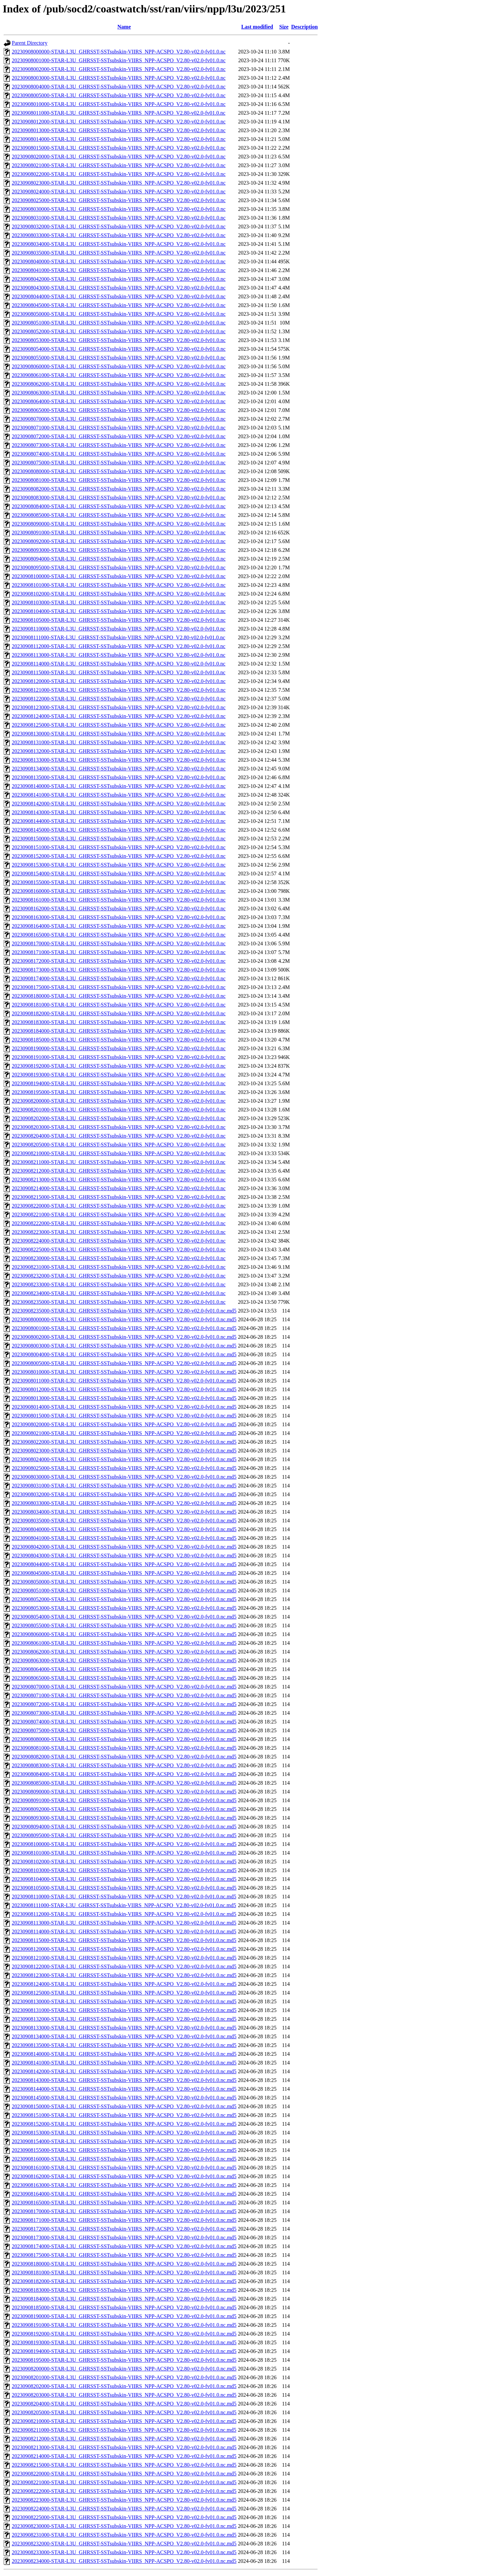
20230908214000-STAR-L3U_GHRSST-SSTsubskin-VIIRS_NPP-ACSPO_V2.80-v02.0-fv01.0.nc (119, 1188)
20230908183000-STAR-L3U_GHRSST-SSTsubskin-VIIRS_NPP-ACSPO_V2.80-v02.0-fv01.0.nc (119, 1022)
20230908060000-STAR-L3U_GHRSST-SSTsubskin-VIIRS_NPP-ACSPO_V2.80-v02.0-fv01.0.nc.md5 (124, 1634)
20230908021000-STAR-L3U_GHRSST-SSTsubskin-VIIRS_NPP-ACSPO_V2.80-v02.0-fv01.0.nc (119, 165)
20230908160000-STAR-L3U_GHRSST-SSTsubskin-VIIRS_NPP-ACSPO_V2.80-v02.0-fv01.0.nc (119, 891)
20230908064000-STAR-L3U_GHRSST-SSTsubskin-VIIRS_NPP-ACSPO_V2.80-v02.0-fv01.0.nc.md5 (124, 1669)
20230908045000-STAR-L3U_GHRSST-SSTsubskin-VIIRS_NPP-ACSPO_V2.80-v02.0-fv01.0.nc (119, 305)
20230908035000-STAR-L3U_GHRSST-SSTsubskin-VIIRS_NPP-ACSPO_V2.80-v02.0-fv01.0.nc (119, 253)
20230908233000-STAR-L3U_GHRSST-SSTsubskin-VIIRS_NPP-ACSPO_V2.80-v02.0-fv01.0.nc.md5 (124, 2552)
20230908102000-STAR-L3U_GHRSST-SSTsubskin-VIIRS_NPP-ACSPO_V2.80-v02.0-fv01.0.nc (119, 594)
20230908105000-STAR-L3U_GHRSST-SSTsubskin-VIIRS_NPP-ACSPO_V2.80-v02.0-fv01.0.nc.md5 (124, 1888)
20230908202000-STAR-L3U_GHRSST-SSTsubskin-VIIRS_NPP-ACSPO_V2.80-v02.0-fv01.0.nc (119, 1118)
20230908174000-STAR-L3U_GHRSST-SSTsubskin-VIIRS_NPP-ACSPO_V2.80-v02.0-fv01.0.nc (119, 978)
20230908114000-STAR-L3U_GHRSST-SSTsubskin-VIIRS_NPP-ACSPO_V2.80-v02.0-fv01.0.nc (119, 664)
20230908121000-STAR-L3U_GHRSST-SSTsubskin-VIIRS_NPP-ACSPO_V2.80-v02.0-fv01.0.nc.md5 (124, 1958)
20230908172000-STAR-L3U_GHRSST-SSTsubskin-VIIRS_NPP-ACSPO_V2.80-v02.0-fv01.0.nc (119, 961)
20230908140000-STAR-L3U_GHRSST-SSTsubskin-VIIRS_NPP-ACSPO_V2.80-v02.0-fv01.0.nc (119, 786)
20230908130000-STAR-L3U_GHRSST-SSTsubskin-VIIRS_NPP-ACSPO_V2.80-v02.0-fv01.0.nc (119, 733)
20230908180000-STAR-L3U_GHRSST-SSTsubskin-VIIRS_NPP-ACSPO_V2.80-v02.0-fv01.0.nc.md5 (124, 2264)
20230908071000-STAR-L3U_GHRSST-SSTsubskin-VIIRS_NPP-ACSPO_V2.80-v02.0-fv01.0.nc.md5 (124, 1695)
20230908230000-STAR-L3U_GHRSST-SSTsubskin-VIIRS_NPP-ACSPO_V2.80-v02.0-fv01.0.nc (119, 1258)
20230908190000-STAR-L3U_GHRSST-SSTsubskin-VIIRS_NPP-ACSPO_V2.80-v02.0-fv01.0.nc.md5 (124, 2316)
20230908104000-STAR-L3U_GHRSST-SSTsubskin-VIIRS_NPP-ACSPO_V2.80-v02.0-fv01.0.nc (119, 611)
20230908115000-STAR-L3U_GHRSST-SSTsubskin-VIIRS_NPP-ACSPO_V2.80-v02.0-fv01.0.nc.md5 (124, 1940)
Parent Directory (29, 43)
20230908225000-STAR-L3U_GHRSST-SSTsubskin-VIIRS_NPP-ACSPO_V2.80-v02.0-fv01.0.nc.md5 (124, 2517)
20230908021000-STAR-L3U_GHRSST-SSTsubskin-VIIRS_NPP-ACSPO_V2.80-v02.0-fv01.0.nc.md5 (124, 1433)
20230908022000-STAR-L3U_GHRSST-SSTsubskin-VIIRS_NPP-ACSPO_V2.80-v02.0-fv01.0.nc (119, 174)
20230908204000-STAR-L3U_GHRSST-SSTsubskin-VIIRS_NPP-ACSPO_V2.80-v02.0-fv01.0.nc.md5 (124, 2404)
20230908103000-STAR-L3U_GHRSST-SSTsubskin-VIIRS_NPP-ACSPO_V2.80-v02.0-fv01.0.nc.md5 (124, 1870)
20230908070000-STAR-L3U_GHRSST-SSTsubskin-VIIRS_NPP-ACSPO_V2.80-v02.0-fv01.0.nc (119, 419)
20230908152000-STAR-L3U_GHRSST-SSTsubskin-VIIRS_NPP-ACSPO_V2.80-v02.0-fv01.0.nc (119, 856)
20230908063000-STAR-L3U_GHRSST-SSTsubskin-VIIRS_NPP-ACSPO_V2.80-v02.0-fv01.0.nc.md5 (124, 1660)
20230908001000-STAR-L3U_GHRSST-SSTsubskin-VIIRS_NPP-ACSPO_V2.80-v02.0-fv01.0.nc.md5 (124, 1328)
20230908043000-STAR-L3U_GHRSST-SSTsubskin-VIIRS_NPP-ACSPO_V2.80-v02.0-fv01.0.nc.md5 (124, 1555)
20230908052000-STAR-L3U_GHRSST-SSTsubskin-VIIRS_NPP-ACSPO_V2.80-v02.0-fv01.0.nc (119, 331)
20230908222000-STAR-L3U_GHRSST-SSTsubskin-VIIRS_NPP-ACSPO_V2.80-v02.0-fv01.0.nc (119, 1223)
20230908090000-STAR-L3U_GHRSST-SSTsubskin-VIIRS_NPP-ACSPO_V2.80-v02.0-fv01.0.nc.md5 (124, 1791)
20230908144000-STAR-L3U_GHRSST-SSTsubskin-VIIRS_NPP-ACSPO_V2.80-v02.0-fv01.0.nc (119, 821)
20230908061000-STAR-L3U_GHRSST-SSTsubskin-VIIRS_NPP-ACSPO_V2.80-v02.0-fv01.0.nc (119, 375)
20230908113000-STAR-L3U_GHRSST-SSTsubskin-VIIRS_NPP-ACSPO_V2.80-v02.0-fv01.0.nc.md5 (124, 1923)
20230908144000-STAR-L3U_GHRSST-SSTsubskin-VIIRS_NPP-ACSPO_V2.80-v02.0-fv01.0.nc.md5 (124, 2089)
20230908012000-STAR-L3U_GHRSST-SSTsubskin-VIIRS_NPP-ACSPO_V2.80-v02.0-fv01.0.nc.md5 (124, 1389)
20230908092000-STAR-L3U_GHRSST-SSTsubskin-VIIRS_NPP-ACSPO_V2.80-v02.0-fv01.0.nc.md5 (124, 1809)
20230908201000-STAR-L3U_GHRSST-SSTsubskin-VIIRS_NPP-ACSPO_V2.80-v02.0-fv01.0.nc (119, 1109)
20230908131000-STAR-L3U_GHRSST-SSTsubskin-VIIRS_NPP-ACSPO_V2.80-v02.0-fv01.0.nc (119, 742)
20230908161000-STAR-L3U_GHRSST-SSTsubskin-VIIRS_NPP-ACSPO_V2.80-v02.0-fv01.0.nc (119, 900)
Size (284, 27)
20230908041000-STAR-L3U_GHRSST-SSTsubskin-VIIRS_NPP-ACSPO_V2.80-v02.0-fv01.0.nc (119, 270)
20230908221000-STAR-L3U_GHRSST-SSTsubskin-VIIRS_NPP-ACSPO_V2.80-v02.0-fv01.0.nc (119, 1214)
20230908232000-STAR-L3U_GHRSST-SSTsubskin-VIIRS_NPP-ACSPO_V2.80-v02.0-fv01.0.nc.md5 (124, 2543)
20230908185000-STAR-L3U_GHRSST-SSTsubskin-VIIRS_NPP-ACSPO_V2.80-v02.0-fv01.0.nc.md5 (124, 2307)
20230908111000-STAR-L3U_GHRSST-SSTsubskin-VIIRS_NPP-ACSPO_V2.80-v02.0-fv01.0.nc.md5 (124, 1905)
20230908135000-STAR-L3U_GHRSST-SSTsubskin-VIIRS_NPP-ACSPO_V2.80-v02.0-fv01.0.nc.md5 (124, 2045)
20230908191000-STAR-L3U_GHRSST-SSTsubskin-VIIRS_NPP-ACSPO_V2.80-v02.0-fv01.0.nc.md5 (124, 2325)
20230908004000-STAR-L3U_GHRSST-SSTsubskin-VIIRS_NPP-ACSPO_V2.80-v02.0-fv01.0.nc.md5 (124, 1354)
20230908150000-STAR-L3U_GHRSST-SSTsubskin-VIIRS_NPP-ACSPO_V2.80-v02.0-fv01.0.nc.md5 (124, 2106)
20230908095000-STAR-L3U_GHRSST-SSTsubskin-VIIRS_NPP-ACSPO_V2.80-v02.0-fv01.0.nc (119, 567)
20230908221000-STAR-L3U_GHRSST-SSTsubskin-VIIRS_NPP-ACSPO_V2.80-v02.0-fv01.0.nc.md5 (124, 2482)
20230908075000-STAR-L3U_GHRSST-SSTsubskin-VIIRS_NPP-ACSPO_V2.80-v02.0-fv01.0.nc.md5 (124, 1730)
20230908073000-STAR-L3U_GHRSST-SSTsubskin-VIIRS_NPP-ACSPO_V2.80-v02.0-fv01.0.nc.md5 (124, 1713)
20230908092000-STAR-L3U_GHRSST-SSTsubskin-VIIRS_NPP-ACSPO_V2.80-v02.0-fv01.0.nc (119, 541)
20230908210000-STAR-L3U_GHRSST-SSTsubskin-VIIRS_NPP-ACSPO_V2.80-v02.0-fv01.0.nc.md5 (124, 2421)
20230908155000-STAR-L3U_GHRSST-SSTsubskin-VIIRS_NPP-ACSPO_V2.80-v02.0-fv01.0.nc (119, 882)
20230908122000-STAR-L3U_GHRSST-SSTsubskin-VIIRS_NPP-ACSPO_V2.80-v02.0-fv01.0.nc (119, 699)
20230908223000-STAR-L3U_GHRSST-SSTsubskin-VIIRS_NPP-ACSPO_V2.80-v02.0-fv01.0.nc (119, 1232)
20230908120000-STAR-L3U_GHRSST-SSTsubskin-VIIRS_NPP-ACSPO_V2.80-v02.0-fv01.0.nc (119, 681)
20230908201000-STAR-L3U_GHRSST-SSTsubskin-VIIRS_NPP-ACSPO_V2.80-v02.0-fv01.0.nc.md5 (124, 2377)
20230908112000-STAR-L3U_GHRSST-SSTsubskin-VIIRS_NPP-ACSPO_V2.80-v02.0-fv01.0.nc (119, 646)
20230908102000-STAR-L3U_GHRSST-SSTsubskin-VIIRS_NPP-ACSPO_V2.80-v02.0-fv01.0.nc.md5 (124, 1861)
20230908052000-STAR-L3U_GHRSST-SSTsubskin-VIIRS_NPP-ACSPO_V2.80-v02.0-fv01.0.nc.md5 (124, 1599)
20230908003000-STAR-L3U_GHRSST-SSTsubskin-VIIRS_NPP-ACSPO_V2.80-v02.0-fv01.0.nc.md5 (124, 1346)
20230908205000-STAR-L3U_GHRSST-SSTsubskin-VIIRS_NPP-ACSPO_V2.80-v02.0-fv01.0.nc (119, 1144)
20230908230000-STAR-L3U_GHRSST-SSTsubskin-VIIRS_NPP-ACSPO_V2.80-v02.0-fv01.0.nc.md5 (124, 2526)
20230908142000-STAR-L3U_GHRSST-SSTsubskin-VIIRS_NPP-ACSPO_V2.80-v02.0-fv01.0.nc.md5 (124, 2071)
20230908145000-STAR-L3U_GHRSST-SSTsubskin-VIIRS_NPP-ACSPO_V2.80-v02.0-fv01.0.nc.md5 (124, 2097)
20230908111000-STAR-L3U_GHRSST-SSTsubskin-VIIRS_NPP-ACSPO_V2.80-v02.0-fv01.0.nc (118, 637)
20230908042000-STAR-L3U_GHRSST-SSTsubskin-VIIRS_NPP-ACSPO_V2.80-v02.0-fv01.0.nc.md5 (124, 1547)
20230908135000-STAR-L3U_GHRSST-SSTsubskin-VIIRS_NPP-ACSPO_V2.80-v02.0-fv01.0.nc (119, 777)
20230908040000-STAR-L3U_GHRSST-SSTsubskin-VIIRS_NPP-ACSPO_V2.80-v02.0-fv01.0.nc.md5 (124, 1529)
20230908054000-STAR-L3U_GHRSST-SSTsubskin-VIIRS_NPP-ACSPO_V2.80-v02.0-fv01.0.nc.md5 (124, 1617)
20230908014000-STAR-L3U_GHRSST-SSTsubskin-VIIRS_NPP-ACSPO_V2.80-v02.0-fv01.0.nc (119, 139)
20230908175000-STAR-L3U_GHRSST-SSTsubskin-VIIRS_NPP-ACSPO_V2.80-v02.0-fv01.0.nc (119, 987)
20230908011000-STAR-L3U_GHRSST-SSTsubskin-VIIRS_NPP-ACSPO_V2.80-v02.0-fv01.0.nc (119, 113)
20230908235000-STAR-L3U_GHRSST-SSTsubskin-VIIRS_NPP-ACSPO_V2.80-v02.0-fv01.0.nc (119, 1302)
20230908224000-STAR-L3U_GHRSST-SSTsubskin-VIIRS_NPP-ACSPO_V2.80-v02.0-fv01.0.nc (119, 1241)
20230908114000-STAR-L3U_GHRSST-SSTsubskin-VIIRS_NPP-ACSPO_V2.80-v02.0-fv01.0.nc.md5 (124, 1931)
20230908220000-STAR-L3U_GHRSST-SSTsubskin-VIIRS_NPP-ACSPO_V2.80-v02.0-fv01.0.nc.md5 (124, 2473)
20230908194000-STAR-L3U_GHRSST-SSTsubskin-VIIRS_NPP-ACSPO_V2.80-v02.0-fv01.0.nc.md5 (124, 2351)
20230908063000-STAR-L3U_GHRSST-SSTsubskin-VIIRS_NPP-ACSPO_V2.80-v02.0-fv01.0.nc (119, 392)
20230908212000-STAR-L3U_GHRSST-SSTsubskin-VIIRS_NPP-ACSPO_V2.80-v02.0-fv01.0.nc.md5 (124, 2438)
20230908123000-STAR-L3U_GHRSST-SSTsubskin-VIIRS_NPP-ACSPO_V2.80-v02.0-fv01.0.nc (119, 707)
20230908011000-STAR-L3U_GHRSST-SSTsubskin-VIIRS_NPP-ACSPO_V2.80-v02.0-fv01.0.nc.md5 (124, 1381)
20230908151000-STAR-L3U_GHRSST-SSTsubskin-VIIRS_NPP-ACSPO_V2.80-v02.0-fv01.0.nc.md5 (124, 2115)
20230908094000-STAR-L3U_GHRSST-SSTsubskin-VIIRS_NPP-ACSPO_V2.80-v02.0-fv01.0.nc (119, 559)
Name (124, 27)
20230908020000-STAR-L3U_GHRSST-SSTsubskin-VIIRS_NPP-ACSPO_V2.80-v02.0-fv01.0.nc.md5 (124, 1424)
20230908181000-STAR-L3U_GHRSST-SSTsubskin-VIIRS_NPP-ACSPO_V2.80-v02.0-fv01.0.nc (119, 1005)
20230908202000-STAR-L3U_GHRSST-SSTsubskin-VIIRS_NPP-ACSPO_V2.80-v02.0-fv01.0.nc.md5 (124, 2386)
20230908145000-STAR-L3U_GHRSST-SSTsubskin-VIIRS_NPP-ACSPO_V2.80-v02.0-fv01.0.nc (119, 830)
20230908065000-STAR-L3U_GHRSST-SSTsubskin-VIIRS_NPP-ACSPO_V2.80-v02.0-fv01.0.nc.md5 (124, 1678)
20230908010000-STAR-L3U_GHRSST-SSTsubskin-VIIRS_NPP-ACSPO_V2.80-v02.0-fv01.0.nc (119, 104)
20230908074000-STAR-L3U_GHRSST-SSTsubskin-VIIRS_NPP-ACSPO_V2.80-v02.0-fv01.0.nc (119, 454)
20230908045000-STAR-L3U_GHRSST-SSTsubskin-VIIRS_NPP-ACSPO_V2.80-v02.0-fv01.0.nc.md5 (124, 1573)
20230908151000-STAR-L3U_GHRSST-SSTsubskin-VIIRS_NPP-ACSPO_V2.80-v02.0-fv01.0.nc (119, 847)
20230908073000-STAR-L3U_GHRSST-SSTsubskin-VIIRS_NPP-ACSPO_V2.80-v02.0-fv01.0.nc (119, 445)
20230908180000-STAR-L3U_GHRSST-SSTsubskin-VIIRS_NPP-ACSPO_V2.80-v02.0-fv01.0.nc (119, 996)
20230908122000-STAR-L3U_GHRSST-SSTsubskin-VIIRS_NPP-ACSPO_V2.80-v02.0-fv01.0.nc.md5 (124, 1966)
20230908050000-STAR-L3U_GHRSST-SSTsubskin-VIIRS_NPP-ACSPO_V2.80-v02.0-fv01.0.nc (119, 314)
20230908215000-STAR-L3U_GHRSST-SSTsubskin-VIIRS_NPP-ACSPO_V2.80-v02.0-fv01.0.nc (119, 1197)
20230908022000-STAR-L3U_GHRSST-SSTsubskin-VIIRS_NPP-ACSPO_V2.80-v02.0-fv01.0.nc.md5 (124, 1442)
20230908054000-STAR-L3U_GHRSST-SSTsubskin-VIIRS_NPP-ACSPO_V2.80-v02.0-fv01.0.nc (119, 349)
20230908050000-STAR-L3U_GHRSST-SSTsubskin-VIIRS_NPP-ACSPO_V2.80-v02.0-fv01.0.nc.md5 (124, 1582)
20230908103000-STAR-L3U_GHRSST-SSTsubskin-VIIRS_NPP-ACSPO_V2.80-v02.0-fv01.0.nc (119, 602)
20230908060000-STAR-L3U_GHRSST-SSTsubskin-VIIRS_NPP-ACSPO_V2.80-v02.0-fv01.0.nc (119, 366)
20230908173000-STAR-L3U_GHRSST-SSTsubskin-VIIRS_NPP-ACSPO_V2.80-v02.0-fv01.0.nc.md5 (124, 2237)
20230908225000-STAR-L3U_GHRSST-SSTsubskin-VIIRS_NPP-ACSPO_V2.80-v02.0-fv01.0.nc (119, 1249)
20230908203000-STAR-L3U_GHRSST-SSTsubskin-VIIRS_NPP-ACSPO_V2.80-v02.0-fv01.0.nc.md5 (124, 2395)
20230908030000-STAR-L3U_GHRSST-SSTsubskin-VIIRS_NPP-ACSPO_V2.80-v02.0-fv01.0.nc (119, 209)
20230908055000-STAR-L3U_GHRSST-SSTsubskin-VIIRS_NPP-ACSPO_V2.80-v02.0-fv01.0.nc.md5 (124, 1625)
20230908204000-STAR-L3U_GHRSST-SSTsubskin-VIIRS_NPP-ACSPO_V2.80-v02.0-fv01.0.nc (119, 1136)
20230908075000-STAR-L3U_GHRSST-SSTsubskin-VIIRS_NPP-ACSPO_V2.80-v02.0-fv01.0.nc (119, 462)
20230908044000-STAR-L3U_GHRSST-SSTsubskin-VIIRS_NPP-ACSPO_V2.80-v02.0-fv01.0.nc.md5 (124, 1564)
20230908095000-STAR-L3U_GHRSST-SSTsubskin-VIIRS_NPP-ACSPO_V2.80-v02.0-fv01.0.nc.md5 (124, 1835)
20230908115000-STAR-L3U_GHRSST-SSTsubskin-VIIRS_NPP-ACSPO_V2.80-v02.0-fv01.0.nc (119, 672)
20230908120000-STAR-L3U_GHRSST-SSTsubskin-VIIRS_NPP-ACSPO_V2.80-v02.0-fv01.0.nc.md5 (124, 1949)
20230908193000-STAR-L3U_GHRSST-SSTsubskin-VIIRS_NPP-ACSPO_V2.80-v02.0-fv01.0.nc (119, 1074)
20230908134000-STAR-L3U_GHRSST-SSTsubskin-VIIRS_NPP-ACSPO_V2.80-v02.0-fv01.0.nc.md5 (124, 2036)
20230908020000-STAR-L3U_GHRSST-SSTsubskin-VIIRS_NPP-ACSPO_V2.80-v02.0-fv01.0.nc (119, 156)
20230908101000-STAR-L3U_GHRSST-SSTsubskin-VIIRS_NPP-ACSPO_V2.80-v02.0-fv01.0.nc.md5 (124, 1853)
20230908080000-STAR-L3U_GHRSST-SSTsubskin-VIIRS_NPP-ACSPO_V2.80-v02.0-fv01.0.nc (119, 471)
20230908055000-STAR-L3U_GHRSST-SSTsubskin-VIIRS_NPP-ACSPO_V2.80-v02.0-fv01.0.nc (119, 358)
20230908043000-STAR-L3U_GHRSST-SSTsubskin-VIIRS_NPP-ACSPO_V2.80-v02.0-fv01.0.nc (119, 288)
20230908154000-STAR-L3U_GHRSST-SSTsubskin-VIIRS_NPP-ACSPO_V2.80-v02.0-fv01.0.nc (119, 873)
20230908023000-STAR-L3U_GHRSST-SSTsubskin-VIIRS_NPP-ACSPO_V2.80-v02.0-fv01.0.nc (119, 183)
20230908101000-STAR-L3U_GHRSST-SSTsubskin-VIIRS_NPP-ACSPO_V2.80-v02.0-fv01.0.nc (119, 585)
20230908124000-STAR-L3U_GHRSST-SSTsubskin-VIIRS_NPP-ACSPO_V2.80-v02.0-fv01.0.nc (119, 716)
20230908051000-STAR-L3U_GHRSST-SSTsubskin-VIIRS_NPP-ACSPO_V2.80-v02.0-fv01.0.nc (119, 323)
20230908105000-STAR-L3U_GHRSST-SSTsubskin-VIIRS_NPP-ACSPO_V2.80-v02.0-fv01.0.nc (119, 620)
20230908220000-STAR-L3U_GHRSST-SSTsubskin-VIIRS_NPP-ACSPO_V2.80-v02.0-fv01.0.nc (119, 1206)
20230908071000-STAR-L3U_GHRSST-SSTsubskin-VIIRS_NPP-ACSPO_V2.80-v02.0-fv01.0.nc (119, 427)
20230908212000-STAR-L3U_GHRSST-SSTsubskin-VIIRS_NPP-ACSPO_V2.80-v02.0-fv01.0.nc (119, 1171)
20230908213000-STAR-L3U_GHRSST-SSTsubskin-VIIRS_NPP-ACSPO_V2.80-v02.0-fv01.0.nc (119, 1179)
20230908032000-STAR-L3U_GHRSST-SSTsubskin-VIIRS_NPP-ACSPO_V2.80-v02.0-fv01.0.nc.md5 (124, 1494)
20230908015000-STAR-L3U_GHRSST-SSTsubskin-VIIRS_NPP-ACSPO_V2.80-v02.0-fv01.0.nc (119, 148)
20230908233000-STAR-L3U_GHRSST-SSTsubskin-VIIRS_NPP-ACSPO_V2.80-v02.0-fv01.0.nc (119, 1284)
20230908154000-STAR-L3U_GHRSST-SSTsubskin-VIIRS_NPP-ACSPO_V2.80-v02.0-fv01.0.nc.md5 (124, 2141)
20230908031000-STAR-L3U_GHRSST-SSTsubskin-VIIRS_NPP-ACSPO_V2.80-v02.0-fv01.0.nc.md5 (124, 1485)
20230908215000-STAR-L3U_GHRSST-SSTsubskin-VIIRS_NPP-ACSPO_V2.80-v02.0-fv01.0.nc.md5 (124, 2465)
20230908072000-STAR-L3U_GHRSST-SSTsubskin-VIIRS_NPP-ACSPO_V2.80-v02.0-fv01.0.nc (119, 436)
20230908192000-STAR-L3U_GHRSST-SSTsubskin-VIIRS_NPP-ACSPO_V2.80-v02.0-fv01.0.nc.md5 (124, 2334)
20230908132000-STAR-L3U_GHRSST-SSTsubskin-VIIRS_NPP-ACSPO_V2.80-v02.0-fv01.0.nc (119, 751)
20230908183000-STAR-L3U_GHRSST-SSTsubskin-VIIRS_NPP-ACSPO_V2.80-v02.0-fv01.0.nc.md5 (124, 2290)
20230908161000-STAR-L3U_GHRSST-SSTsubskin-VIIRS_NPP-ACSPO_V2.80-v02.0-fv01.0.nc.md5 (124, 2167)
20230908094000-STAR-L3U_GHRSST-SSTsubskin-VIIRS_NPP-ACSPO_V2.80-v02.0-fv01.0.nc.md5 (124, 1826)
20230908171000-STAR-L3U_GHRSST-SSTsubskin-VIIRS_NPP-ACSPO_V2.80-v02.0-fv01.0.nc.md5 (124, 2220)
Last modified (257, 27)
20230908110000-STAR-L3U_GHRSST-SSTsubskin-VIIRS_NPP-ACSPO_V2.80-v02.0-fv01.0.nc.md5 (124, 1896)
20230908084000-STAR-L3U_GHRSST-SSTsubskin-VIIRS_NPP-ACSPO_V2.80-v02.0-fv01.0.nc (119, 506)
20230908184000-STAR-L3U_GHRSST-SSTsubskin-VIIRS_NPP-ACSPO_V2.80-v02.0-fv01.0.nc (119, 1031)
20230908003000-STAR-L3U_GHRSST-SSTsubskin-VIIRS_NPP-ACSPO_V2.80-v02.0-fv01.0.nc (119, 78)
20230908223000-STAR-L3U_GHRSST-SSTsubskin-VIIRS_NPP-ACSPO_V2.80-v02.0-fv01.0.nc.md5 (124, 2500)
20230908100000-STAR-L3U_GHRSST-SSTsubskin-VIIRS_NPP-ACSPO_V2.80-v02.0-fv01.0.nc (119, 576)
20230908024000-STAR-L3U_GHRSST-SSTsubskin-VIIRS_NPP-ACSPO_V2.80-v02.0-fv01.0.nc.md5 (124, 1459)
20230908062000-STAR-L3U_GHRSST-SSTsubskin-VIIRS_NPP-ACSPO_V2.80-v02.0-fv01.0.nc (119, 384)
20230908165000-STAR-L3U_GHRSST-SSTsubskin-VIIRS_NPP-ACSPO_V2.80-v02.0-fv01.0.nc (119, 935)
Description (304, 27)
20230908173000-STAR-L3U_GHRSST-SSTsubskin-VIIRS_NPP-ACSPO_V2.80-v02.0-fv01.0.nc (119, 970)
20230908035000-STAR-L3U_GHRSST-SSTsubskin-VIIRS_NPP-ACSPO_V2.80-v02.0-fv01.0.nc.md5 (124, 1520)
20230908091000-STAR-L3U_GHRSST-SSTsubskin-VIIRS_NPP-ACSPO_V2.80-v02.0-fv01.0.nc (119, 532)
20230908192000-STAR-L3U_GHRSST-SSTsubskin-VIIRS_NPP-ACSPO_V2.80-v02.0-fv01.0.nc (119, 1066)
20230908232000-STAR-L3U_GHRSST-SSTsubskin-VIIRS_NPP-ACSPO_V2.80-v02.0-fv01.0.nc (119, 1276)
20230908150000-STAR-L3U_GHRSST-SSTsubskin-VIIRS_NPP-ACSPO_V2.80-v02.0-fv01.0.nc (119, 838)
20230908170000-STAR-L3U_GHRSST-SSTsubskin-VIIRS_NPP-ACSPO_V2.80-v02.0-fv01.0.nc (119, 943)
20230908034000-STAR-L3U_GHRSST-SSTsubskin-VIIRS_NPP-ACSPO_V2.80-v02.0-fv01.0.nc (119, 244)
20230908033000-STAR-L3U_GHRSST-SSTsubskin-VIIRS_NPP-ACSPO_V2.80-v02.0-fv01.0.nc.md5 (124, 1503)
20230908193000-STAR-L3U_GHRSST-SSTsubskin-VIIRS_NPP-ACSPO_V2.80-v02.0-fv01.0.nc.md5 (124, 2342)
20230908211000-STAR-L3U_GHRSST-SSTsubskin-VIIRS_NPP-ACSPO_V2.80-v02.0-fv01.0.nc (119, 1162)
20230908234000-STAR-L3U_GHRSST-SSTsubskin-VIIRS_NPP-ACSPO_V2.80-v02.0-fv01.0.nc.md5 (124, 2561)
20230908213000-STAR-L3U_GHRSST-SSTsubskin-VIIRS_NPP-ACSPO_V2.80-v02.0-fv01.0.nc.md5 (124, 2447)
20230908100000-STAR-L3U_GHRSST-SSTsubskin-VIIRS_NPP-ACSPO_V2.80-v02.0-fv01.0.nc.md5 (124, 1844)
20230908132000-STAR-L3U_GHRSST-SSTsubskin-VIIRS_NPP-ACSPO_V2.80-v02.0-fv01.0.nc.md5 (124, 2019)
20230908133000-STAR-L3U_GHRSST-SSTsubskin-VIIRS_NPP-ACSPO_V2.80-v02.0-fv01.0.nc (119, 760)
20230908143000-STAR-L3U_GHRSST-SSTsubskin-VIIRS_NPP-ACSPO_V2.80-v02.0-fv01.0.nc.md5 (124, 2080)
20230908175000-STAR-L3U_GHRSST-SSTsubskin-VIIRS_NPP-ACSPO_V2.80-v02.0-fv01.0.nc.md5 (124, 2255)
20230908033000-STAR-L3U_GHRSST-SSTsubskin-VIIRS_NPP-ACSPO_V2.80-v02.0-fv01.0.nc (119, 235)
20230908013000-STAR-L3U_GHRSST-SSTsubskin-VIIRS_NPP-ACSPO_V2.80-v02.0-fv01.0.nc (119, 130)
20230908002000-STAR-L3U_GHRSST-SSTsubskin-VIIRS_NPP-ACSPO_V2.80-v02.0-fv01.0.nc (119, 69)
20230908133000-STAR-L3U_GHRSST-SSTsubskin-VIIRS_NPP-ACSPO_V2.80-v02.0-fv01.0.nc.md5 (124, 2028)
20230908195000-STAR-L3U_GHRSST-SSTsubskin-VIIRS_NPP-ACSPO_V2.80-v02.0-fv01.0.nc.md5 (124, 2360)
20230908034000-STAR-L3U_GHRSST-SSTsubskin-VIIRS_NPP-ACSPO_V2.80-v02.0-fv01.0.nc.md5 (124, 1512)
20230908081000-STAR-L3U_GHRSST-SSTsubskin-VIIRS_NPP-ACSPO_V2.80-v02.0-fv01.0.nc (119, 480)
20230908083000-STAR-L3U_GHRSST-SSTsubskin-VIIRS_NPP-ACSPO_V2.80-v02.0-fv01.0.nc (119, 497)
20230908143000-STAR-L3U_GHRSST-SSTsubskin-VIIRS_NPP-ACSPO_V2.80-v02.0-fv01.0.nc (119, 812)
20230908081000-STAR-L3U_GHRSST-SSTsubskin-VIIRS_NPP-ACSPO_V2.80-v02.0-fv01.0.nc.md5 (124, 1748)
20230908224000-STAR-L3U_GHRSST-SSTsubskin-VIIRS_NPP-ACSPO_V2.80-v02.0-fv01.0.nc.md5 (124, 2508)
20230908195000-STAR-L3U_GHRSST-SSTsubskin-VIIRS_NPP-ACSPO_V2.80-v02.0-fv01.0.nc (119, 1092)
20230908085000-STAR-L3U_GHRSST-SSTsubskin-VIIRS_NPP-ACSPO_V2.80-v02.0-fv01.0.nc (119, 515)
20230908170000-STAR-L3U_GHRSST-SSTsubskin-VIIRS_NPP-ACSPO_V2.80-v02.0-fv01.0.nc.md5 (124, 2211)
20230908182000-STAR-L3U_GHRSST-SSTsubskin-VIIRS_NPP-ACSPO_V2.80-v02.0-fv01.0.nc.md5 (124, 2281)
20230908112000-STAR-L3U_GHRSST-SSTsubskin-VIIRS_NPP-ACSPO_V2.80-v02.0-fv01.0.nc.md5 (124, 1914)
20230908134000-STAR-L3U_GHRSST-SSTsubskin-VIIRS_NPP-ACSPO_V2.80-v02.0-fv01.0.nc (119, 768)
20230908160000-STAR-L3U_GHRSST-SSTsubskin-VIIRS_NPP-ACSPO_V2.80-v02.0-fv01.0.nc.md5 (124, 2159)
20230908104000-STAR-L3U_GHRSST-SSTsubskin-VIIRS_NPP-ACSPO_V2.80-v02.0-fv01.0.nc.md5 (124, 1879)
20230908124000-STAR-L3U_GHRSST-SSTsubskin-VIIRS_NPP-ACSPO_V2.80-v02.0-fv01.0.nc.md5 (124, 1984)
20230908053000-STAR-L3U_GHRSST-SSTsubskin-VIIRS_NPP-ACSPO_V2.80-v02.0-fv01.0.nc (119, 340)
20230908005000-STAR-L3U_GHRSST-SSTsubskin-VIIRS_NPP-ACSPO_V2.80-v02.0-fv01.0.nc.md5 (124, 1363)
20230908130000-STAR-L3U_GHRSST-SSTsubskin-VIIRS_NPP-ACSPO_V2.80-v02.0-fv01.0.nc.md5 (124, 2001)
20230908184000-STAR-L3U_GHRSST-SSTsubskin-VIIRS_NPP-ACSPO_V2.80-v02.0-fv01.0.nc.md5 (124, 2299)
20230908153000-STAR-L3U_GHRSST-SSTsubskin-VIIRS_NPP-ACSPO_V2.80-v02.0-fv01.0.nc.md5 (124, 2132)
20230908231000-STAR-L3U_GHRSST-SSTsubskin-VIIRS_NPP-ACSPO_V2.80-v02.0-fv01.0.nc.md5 (124, 2535)
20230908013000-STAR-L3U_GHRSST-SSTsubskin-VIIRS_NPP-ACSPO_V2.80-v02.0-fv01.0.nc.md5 (124, 1398)
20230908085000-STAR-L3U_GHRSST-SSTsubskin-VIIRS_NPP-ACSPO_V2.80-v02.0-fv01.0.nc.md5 (124, 1783)
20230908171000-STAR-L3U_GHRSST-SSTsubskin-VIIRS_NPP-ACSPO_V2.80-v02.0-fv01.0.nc (119, 952)
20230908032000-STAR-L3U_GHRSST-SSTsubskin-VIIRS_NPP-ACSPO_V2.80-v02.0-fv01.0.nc (119, 226)
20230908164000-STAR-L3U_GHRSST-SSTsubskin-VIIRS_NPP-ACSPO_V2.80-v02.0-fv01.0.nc (119, 926)
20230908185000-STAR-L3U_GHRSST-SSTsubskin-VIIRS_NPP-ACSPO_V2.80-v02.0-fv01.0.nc (119, 1040)
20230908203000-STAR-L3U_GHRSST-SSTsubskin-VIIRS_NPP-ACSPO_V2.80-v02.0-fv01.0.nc (119, 1127)
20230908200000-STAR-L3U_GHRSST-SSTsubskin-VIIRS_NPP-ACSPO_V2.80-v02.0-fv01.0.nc (119, 1101)
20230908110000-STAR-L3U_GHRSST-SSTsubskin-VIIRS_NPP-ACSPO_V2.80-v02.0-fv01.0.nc (119, 629)
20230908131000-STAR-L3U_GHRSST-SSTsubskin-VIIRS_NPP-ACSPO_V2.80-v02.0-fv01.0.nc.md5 (124, 2010)
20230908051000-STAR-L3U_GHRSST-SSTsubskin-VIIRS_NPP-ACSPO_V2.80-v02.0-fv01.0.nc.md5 (124, 1590)
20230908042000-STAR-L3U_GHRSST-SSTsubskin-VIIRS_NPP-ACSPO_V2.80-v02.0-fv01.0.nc (119, 279)
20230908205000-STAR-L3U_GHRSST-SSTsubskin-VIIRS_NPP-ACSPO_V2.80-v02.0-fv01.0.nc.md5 (124, 2412)
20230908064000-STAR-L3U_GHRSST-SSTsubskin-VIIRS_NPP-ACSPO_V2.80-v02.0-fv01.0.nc (119, 401)
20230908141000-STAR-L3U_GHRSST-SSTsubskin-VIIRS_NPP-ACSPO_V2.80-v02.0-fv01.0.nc (119, 795)
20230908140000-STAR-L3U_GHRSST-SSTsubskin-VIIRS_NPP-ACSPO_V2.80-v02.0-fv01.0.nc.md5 (124, 2054)
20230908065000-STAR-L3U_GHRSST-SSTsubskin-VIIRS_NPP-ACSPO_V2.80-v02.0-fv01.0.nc (119, 410)
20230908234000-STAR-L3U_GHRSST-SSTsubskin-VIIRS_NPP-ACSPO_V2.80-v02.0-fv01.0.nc (119, 1293)
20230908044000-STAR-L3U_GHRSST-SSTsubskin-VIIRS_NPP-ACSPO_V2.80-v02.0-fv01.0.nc (119, 296)
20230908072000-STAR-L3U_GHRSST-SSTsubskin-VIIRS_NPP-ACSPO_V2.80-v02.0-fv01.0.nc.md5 (124, 1704)
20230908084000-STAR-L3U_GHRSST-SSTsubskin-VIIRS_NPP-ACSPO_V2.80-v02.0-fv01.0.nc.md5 (124, 1774)
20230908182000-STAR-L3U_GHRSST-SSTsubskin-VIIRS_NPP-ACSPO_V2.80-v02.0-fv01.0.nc (119, 1013)
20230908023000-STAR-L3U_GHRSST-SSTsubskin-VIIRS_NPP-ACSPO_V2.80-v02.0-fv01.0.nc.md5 (124, 1450)
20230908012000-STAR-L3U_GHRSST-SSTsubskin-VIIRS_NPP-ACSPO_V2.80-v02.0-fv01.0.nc (119, 121)
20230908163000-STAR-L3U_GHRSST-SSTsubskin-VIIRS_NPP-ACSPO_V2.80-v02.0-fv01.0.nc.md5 (124, 2185)
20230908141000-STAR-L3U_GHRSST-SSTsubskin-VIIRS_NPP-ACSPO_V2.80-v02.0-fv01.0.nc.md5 (124, 2063)
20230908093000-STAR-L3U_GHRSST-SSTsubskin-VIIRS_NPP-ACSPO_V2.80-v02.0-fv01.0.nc (119, 550)
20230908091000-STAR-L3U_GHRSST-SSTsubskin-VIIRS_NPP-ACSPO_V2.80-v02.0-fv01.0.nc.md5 (124, 1800)
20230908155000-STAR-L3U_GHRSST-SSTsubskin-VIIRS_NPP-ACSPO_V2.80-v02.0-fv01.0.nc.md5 (124, 2150)
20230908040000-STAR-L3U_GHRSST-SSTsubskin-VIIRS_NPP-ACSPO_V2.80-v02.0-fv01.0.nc (119, 261)
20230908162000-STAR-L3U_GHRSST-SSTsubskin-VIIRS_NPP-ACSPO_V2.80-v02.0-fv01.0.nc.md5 (124, 2176)
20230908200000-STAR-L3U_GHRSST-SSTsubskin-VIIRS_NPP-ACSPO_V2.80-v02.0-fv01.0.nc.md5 (124, 2369)
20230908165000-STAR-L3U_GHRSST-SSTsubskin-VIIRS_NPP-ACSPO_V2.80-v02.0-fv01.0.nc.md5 (124, 2202)
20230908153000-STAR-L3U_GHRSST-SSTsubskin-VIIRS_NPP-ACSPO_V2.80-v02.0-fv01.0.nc (119, 865)
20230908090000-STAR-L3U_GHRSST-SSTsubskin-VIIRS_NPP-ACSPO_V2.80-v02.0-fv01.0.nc (119, 524)
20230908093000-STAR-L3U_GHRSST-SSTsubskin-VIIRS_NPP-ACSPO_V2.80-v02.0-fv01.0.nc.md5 (124, 1818)
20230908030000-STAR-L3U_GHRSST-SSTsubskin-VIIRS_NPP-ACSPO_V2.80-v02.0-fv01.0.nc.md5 (124, 1477)
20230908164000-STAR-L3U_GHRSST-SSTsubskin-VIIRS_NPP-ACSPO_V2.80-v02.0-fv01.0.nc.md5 (124, 2194)
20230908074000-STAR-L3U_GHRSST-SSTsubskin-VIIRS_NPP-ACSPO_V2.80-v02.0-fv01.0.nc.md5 (124, 1722)
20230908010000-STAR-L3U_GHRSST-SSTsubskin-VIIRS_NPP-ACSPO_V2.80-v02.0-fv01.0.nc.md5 (124, 1372)
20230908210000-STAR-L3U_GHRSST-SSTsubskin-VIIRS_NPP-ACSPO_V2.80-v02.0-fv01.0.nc (119, 1153)
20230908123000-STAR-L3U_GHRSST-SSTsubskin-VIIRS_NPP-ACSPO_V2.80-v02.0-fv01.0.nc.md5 (124, 1975)
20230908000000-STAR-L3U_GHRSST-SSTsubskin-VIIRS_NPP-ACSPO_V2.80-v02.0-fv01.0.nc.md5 (124, 1319)
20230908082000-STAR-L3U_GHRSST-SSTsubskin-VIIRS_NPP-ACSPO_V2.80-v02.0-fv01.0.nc (119, 489)
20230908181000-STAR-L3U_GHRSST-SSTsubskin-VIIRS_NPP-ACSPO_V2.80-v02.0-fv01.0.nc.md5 (124, 2272)
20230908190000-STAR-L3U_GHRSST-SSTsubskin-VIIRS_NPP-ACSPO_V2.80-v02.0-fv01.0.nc (119, 1048)
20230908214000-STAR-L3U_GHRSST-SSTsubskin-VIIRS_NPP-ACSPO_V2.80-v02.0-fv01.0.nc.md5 (124, 2456)
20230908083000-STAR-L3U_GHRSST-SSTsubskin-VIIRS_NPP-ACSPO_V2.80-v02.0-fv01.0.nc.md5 (124, 1765)
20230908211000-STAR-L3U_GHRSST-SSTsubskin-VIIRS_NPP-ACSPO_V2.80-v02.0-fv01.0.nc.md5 (124, 2430)
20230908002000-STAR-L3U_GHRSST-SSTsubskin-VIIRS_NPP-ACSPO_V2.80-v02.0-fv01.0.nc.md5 (124, 1337)
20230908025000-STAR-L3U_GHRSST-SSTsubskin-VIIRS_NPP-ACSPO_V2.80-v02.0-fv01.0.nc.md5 (124, 1468)
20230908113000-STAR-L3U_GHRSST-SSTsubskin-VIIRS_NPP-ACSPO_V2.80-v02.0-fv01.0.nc (119, 655)
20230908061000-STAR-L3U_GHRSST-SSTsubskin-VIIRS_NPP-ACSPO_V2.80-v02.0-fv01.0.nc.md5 (124, 1643)
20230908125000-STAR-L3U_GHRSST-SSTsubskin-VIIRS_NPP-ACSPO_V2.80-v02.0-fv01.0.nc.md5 (124, 1993)
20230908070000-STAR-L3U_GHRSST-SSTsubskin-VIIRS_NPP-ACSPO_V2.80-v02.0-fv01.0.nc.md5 (124, 1687)
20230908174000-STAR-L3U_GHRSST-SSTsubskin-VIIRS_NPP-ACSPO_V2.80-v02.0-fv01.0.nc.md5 (124, 2246)
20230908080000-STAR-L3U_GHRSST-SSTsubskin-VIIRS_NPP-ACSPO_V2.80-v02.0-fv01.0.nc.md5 (124, 1739)
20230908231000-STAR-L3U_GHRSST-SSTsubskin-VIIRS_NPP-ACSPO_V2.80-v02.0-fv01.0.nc (119, 1267)
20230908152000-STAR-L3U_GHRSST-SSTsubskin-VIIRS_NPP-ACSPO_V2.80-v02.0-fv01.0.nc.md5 (124, 2124)
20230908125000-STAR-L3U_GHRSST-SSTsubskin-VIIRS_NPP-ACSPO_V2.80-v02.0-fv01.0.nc (119, 725)
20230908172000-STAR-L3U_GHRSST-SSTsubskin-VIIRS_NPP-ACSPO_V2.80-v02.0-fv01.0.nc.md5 (124, 2229)
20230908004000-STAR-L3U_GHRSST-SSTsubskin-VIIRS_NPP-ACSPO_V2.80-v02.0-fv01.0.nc (119, 86)
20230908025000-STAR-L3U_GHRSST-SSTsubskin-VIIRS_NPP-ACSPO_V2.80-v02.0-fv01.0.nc (119, 200)
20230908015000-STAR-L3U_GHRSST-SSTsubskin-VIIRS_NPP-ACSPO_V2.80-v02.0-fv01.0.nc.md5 (124, 1415)
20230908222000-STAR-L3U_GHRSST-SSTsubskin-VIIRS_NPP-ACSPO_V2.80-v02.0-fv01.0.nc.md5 (124, 2491)
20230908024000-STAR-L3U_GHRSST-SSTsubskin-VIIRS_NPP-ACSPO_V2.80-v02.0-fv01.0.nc (119, 191)
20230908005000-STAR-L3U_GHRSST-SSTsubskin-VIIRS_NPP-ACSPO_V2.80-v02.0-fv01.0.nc (119, 95)
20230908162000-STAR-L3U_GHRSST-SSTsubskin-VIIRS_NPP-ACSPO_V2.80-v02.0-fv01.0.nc (119, 908)
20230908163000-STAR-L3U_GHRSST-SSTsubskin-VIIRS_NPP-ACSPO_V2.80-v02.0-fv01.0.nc (119, 917)
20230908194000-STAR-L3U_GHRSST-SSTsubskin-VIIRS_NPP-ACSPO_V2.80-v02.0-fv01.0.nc (119, 1083)
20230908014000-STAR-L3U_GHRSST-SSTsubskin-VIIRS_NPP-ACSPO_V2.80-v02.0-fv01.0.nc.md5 (124, 1407)
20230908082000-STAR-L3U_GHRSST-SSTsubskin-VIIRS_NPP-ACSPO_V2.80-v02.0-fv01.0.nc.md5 (124, 1756)
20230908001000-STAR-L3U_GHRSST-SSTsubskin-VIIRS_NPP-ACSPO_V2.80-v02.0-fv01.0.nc (119, 60)
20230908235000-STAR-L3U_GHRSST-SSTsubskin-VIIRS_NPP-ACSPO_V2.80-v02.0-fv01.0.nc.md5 (124, 1311)
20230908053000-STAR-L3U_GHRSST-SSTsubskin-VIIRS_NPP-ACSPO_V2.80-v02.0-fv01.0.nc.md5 (124, 1608)
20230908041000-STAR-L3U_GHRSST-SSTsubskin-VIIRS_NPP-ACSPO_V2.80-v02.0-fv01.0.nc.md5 (124, 1538)
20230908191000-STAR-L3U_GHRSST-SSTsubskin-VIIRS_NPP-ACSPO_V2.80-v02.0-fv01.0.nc (119, 1057)
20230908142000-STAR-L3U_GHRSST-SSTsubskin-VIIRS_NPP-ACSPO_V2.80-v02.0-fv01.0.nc (119, 803)
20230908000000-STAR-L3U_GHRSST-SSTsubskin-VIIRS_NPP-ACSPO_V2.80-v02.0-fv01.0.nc (119, 51)
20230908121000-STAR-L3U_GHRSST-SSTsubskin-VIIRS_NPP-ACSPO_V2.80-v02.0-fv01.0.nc (119, 690)
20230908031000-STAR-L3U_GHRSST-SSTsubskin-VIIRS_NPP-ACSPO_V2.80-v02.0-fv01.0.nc (119, 218)
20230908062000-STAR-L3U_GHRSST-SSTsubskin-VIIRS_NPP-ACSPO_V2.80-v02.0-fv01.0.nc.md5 (124, 1652)
